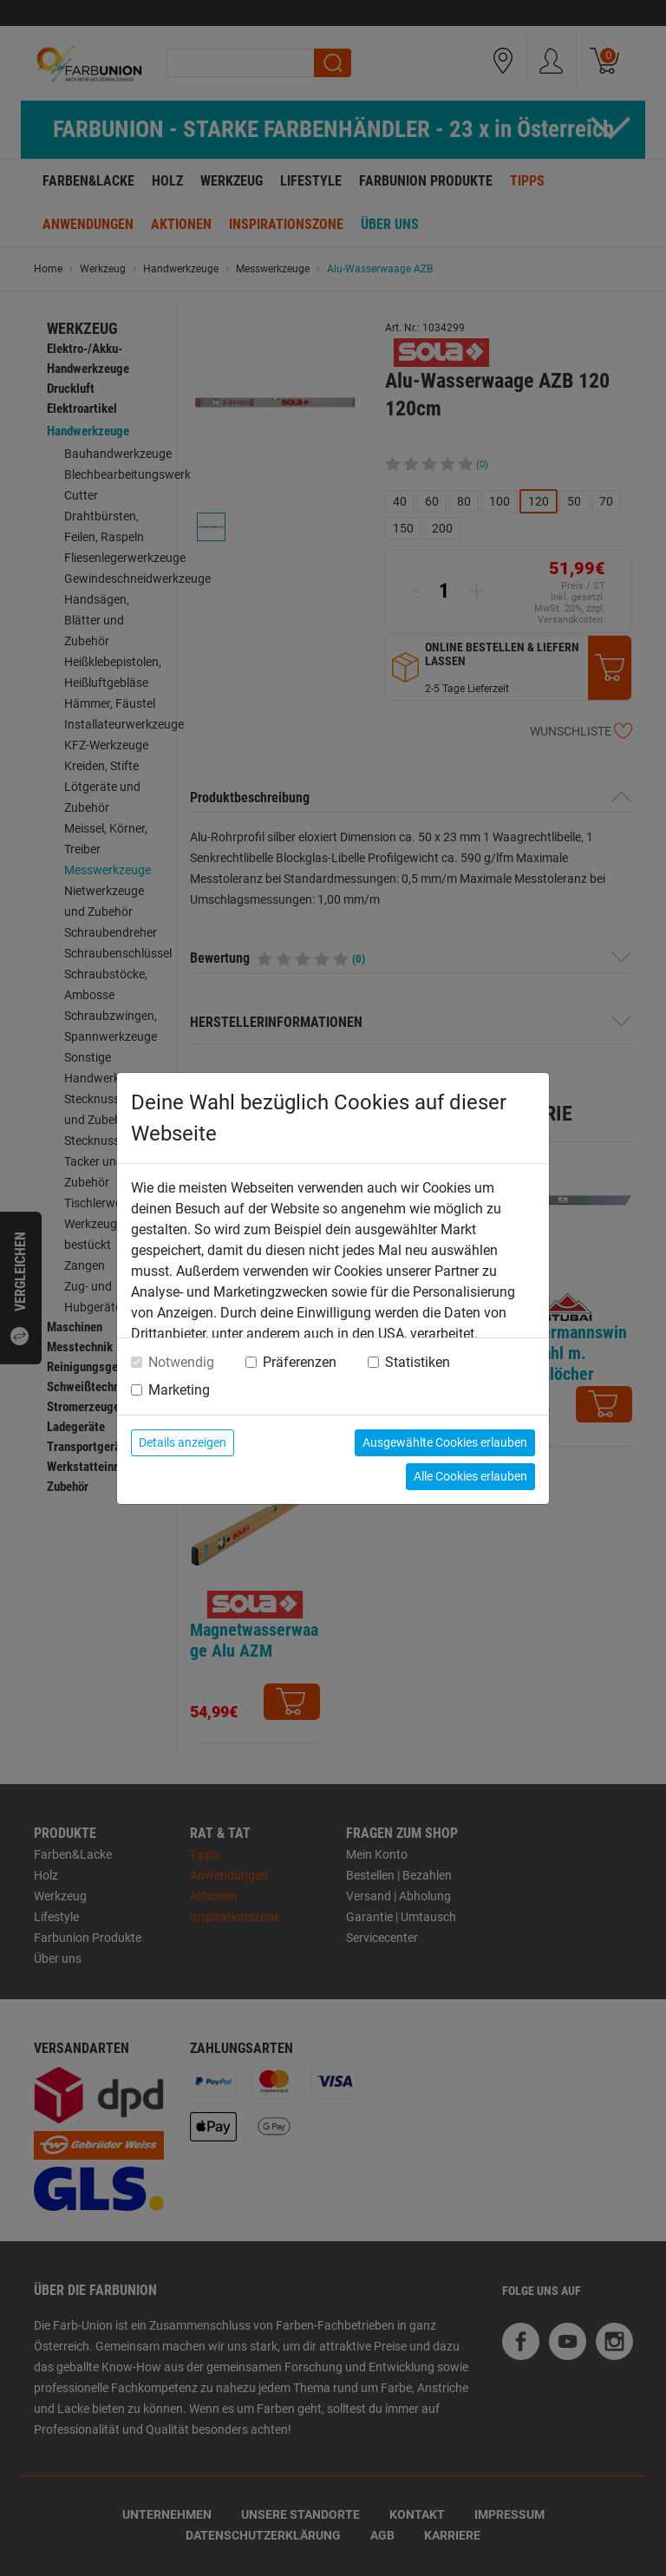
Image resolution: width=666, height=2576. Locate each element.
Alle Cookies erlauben (470, 1476)
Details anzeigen (182, 1442)
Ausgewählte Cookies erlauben (444, 1442)
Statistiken (417, 1362)
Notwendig (181, 1362)
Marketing (179, 1390)
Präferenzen (299, 1362)
